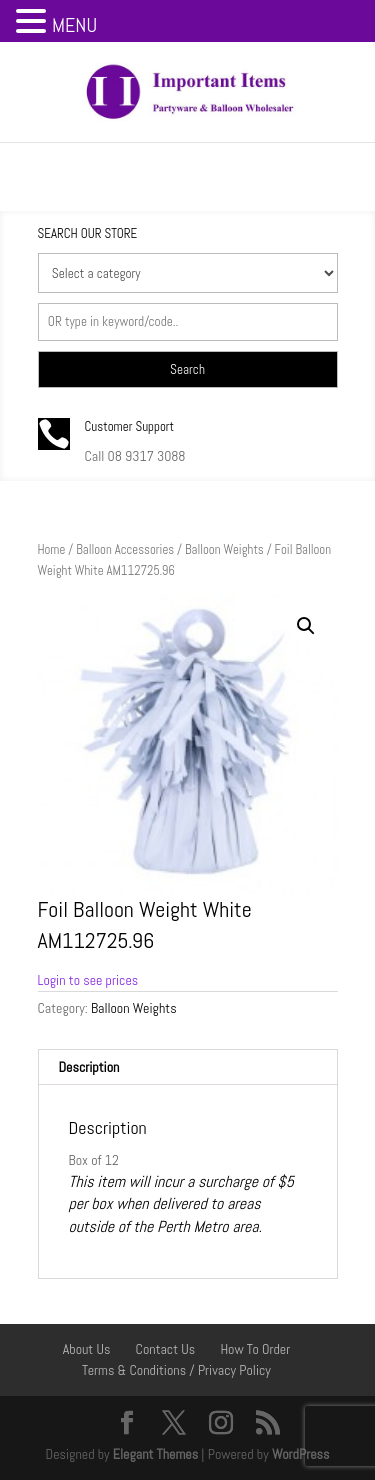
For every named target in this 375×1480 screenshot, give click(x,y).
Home (52, 549)
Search (187, 369)
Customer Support (130, 426)
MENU (74, 25)
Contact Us (166, 1349)
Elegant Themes (155, 1454)
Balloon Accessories (125, 549)
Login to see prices (88, 980)
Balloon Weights (224, 549)
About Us (87, 1349)
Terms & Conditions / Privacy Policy (176, 1370)
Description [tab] (89, 1067)
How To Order (255, 1349)
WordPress (301, 1454)
